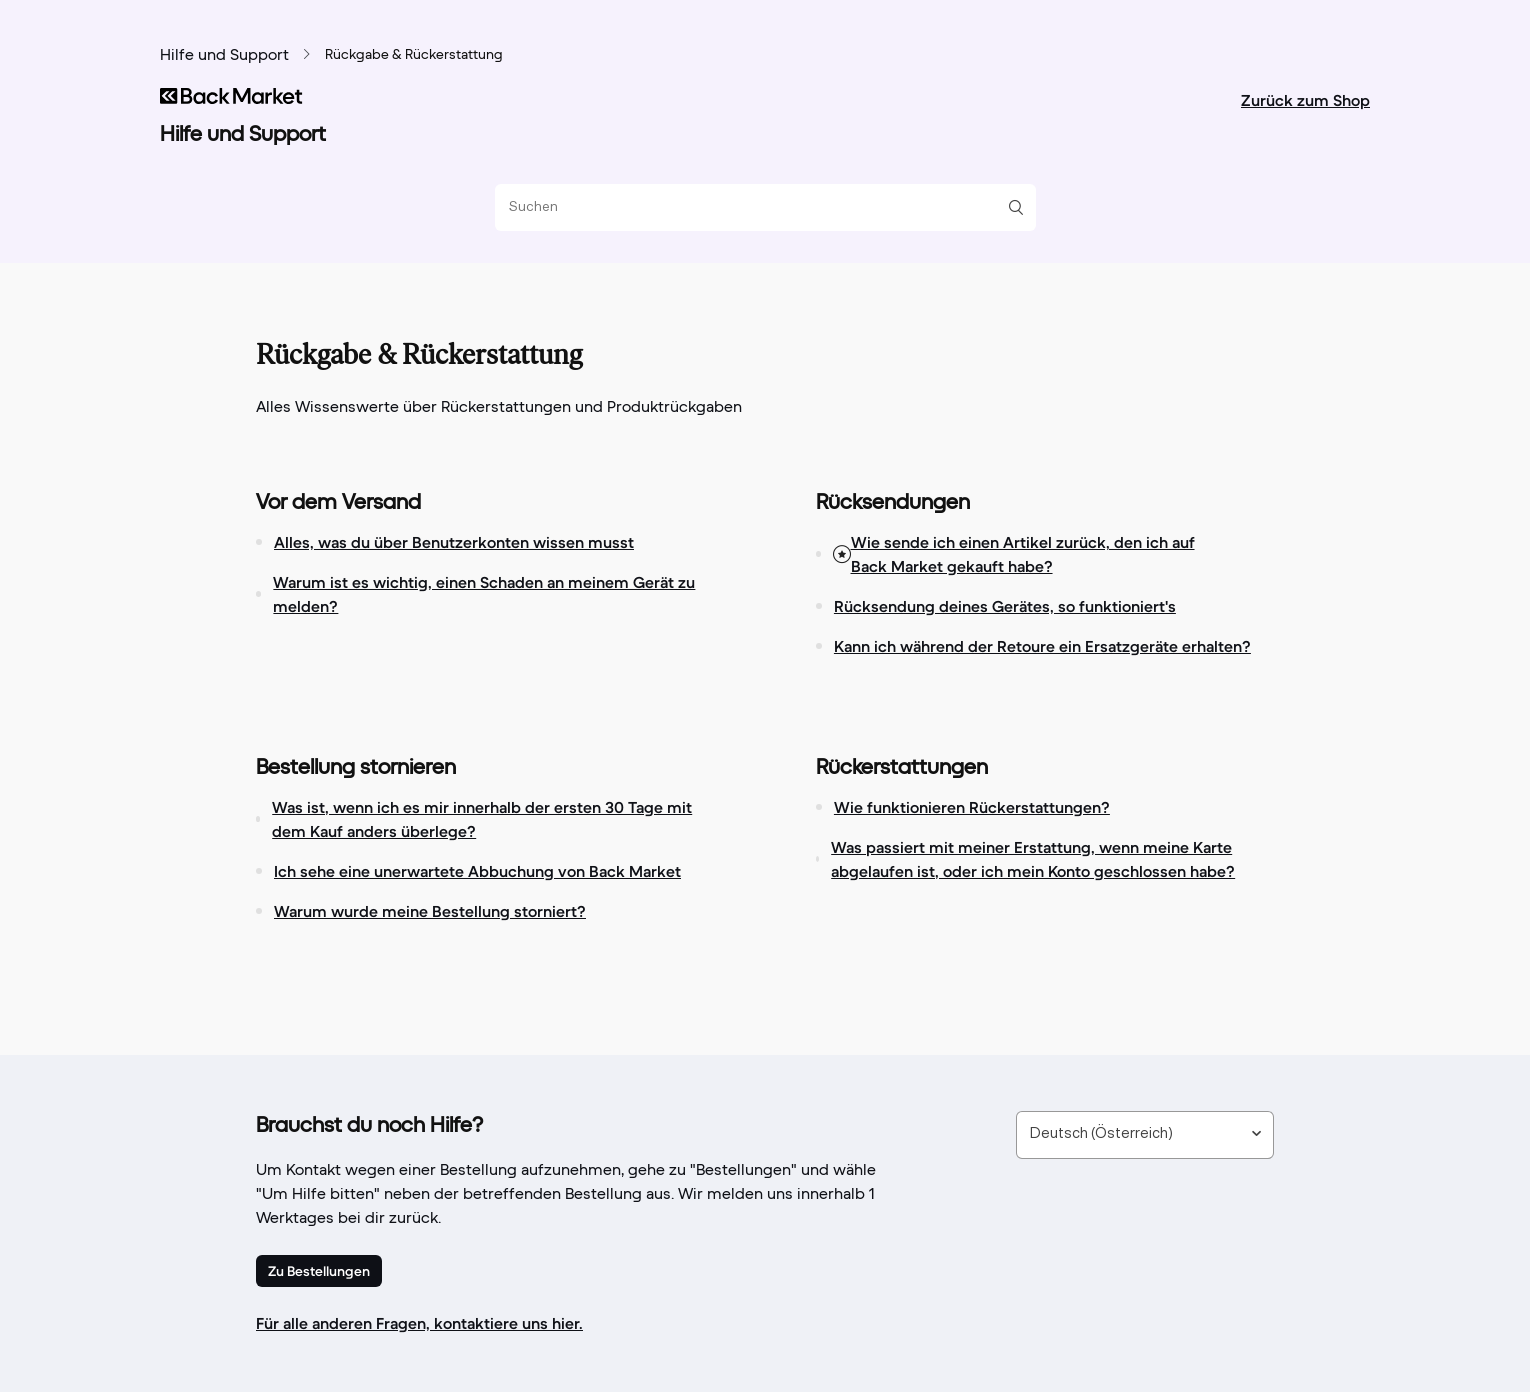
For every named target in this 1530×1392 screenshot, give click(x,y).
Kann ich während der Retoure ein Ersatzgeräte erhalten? (1042, 646)
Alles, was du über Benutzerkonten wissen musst (454, 542)
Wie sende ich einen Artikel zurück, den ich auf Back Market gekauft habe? (1023, 554)
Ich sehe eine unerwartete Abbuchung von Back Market (477, 871)
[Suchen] (758, 207)
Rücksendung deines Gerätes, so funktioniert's (1005, 606)
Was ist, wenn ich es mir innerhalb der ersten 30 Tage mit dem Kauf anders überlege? (482, 819)
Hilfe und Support (224, 56)
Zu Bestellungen (319, 1271)
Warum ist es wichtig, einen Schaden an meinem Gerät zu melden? (484, 594)
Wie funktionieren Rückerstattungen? (972, 807)
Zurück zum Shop (1305, 100)
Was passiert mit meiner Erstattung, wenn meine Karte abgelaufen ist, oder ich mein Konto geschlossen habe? (1033, 859)
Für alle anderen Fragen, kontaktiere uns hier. (419, 1323)
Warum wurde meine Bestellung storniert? (430, 911)
